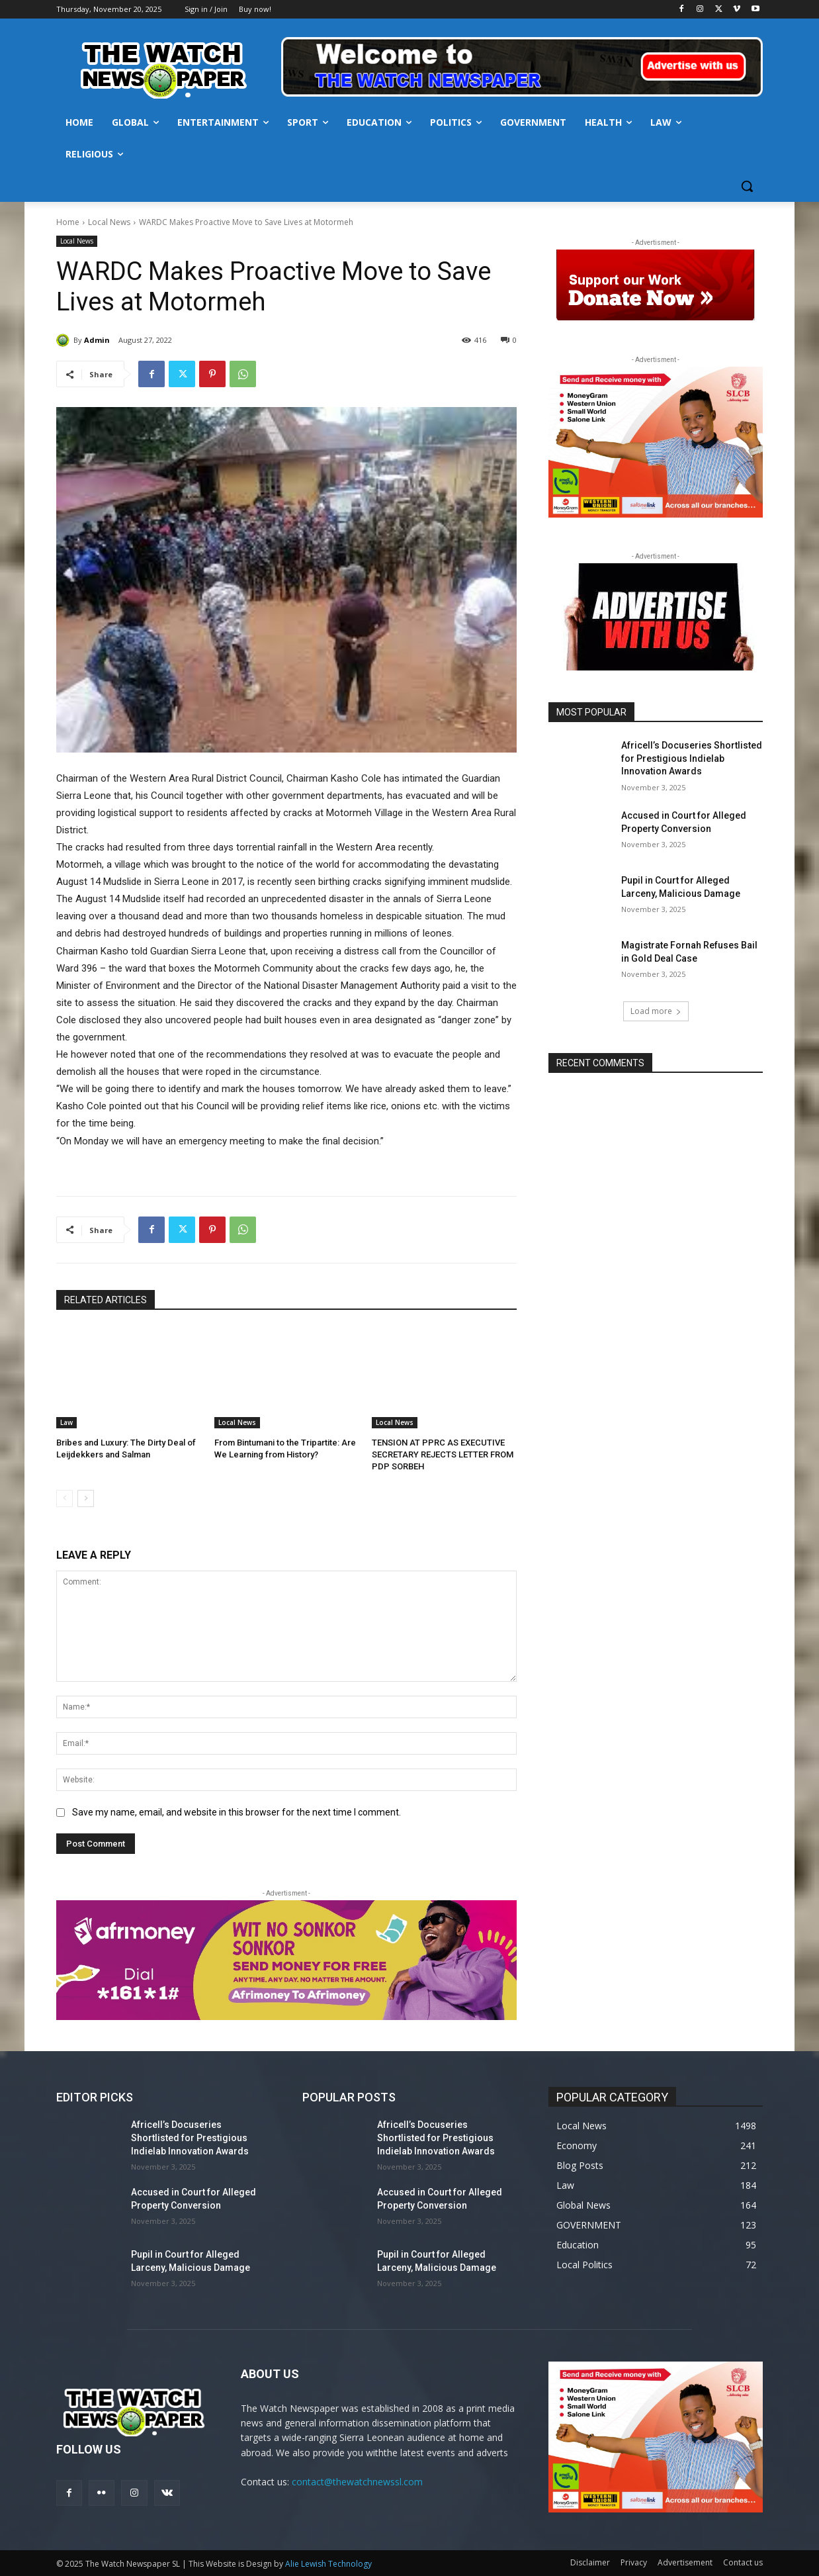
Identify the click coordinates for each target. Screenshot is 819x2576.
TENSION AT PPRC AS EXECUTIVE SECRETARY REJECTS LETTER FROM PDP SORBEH (442, 1454)
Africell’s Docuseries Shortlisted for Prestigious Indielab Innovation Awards (691, 758)
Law (66, 1422)
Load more (655, 1011)
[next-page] (85, 1498)
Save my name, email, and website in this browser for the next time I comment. (236, 1812)
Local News (109, 222)
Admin (97, 340)
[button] (747, 186)
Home (67, 222)
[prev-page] (64, 1498)
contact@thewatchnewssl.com (357, 2481)
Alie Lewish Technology (328, 2563)
